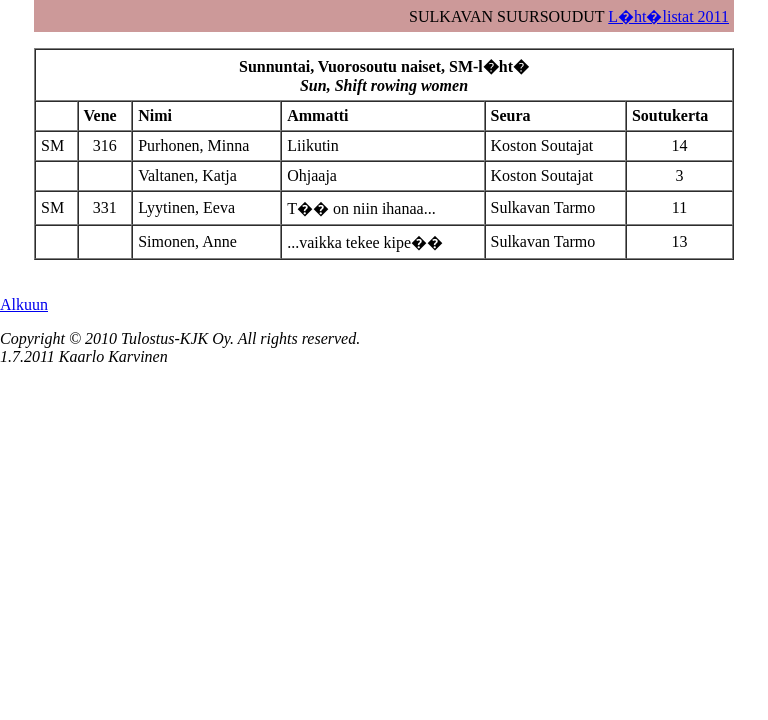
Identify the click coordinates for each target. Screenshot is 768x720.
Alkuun (24, 304)
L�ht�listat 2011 (668, 16)
